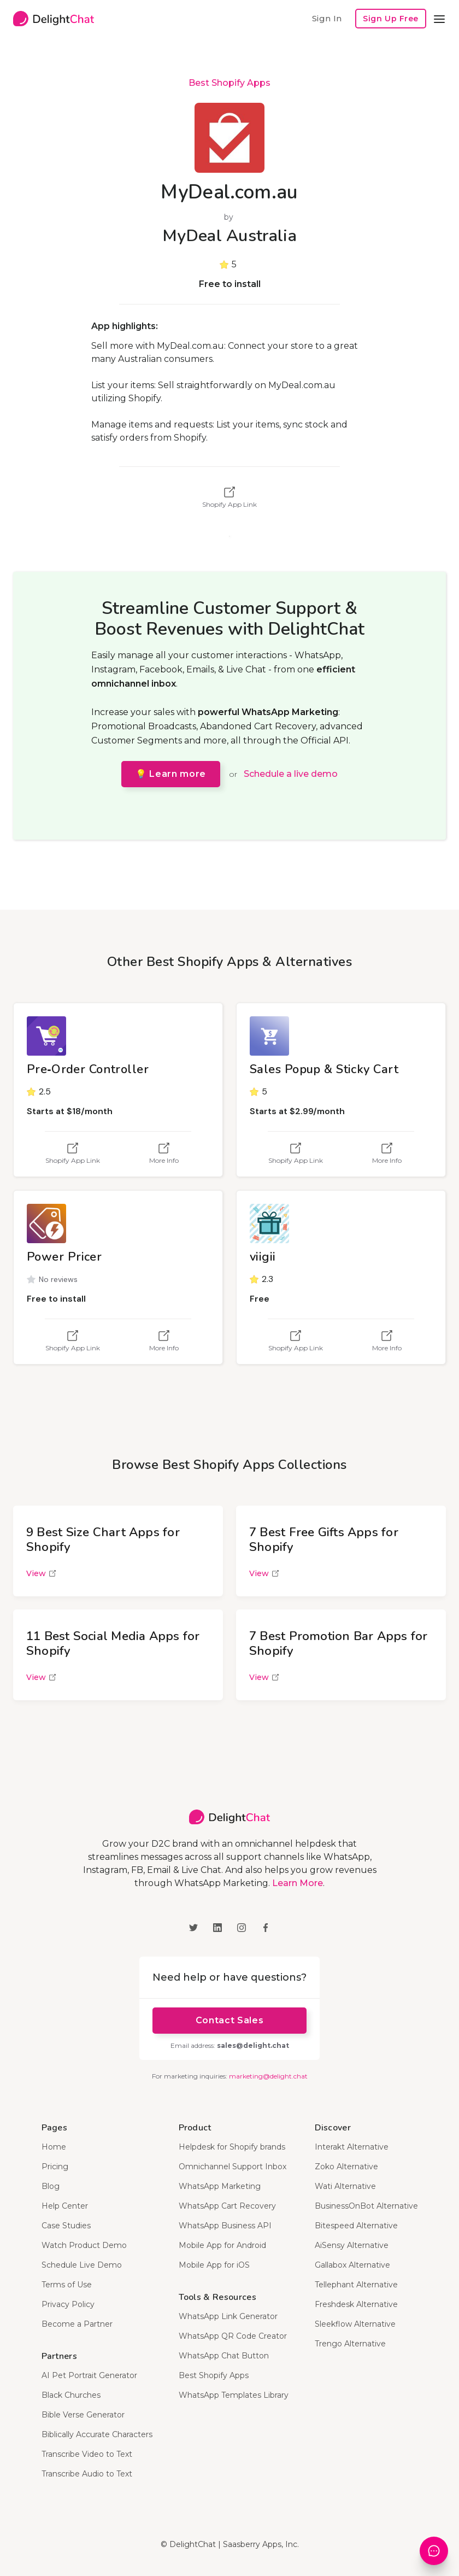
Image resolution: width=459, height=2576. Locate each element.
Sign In (327, 18)
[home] (53, 18)
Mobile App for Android (222, 2245)
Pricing (55, 2166)
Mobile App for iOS (214, 2265)
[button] (439, 18)
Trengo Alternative (350, 2344)
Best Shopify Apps (229, 83)
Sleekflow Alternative (355, 2324)
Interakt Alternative (352, 2147)
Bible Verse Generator (83, 2415)
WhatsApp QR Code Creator (233, 2336)
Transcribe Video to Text (87, 2454)
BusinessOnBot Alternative (366, 2206)
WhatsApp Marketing (220, 2186)
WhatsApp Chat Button (224, 2356)
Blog (51, 2186)
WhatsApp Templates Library (234, 2395)
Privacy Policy (68, 2304)
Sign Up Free (391, 19)
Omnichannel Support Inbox (232, 2166)
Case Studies (66, 2225)
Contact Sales (229, 2020)
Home (54, 2147)
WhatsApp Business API (225, 2225)
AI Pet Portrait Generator (89, 2375)
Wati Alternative (345, 2186)
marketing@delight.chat (268, 2076)
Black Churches (71, 2395)
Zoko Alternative (346, 2166)
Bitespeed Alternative (356, 2225)
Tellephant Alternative (356, 2285)
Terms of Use (67, 2285)
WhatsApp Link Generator (228, 2316)
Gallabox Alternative (352, 2265)
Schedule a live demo (291, 774)
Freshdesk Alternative (356, 2304)
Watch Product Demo (84, 2245)
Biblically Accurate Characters (97, 2434)
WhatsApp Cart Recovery (227, 2206)
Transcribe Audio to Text (87, 2474)
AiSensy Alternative (352, 2245)
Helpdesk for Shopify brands (232, 2147)
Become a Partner (77, 2324)
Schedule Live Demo (82, 2265)
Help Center (65, 2206)
